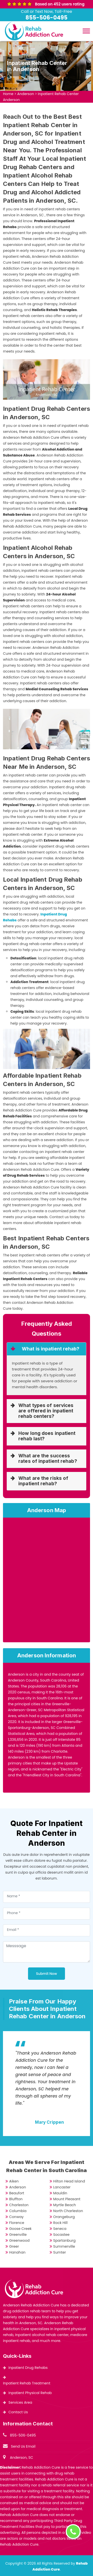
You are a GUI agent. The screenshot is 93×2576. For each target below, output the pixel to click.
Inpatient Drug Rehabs (28, 2367)
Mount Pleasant (67, 2199)
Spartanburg (64, 2240)
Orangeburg (64, 2216)
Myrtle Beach (64, 2204)
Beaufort (16, 2193)
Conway (16, 2216)
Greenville (18, 2234)
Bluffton (16, 2199)
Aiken (14, 2181)
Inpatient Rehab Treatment (26, 2383)
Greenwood (19, 2240)
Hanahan (17, 2252)
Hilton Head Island (69, 2181)
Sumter (59, 2252)
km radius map (46, 1581)
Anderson (25, 93)
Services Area (20, 2402)
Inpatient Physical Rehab (30, 2392)
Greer (14, 2246)
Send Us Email (23, 2446)
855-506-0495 (23, 2435)
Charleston (19, 2204)
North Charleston (68, 2210)
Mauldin (60, 2193)
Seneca (59, 2228)
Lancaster (62, 2187)
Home (8, 93)
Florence (16, 2222)
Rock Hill (60, 2222)
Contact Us (18, 2412)
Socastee (61, 2234)
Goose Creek (20, 2228)
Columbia (18, 2210)
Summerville (64, 2246)
